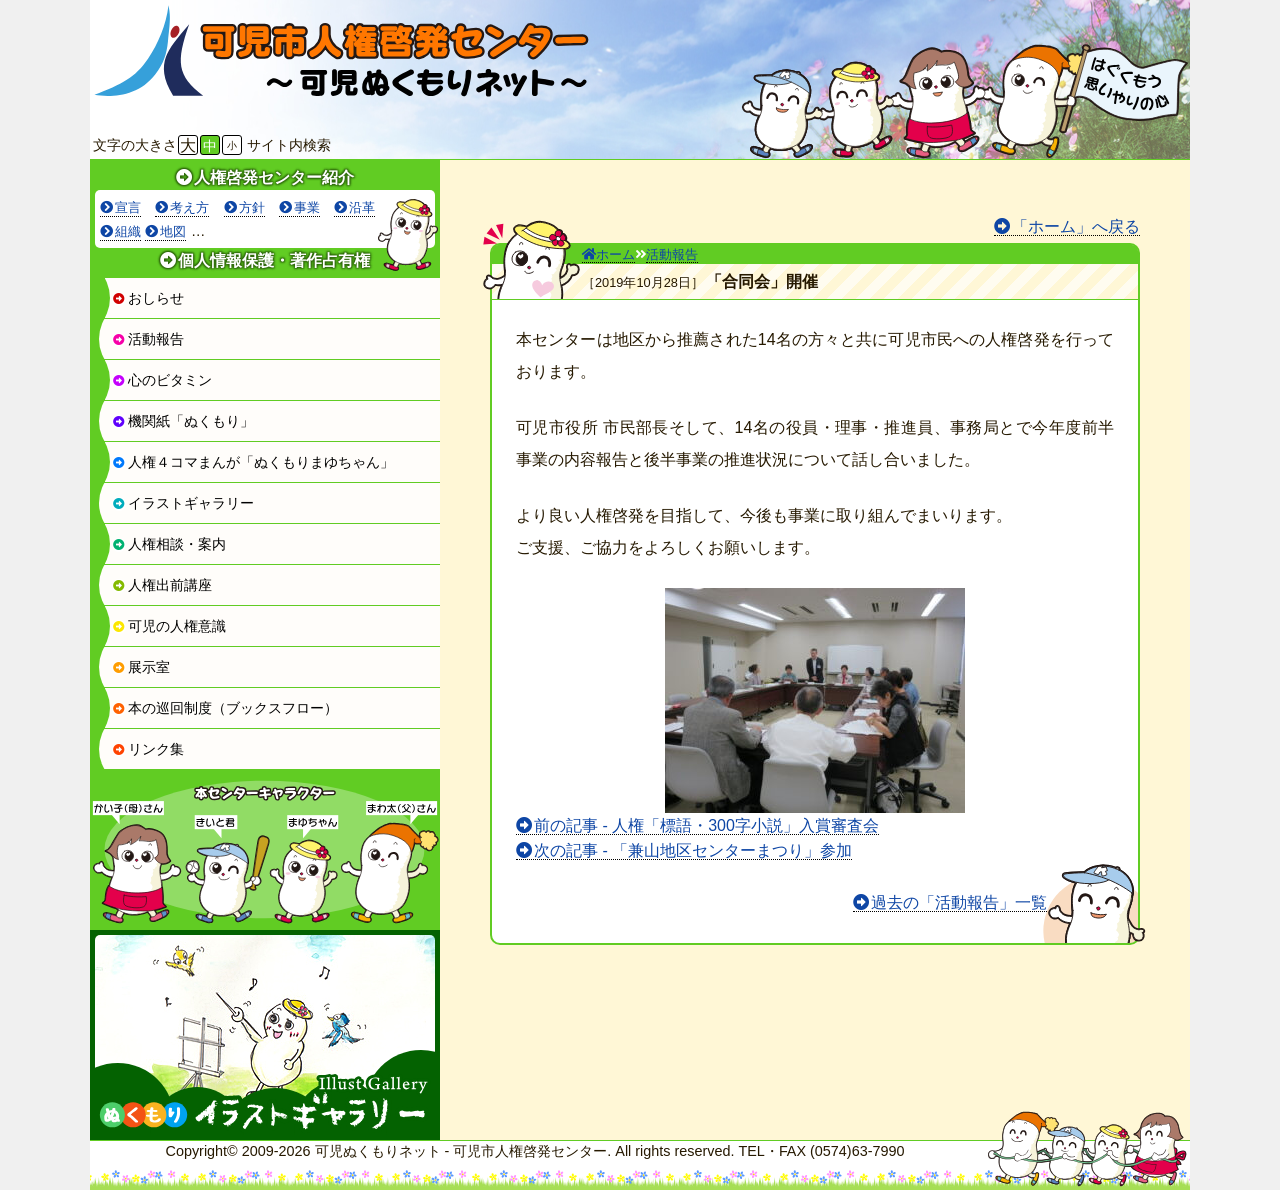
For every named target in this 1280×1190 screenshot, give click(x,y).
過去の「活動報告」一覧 (959, 902)
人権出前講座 (162, 585)
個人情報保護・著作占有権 (274, 260)
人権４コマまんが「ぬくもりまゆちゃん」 (253, 462)
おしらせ (148, 298)
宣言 (128, 207)
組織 (128, 231)
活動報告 (148, 339)
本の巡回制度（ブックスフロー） (225, 708)
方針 (252, 207)
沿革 (362, 207)
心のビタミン (162, 380)
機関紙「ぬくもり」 (183, 421)
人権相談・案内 (169, 544)
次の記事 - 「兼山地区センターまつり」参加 (693, 850)
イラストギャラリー (183, 503)
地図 (173, 231)
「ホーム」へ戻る (1076, 226)
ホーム (608, 254)
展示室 (141, 667)
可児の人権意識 (169, 626)
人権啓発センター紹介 (274, 177)
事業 (307, 207)
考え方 (189, 207)
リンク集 (148, 749)
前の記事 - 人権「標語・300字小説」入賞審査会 (706, 825)
